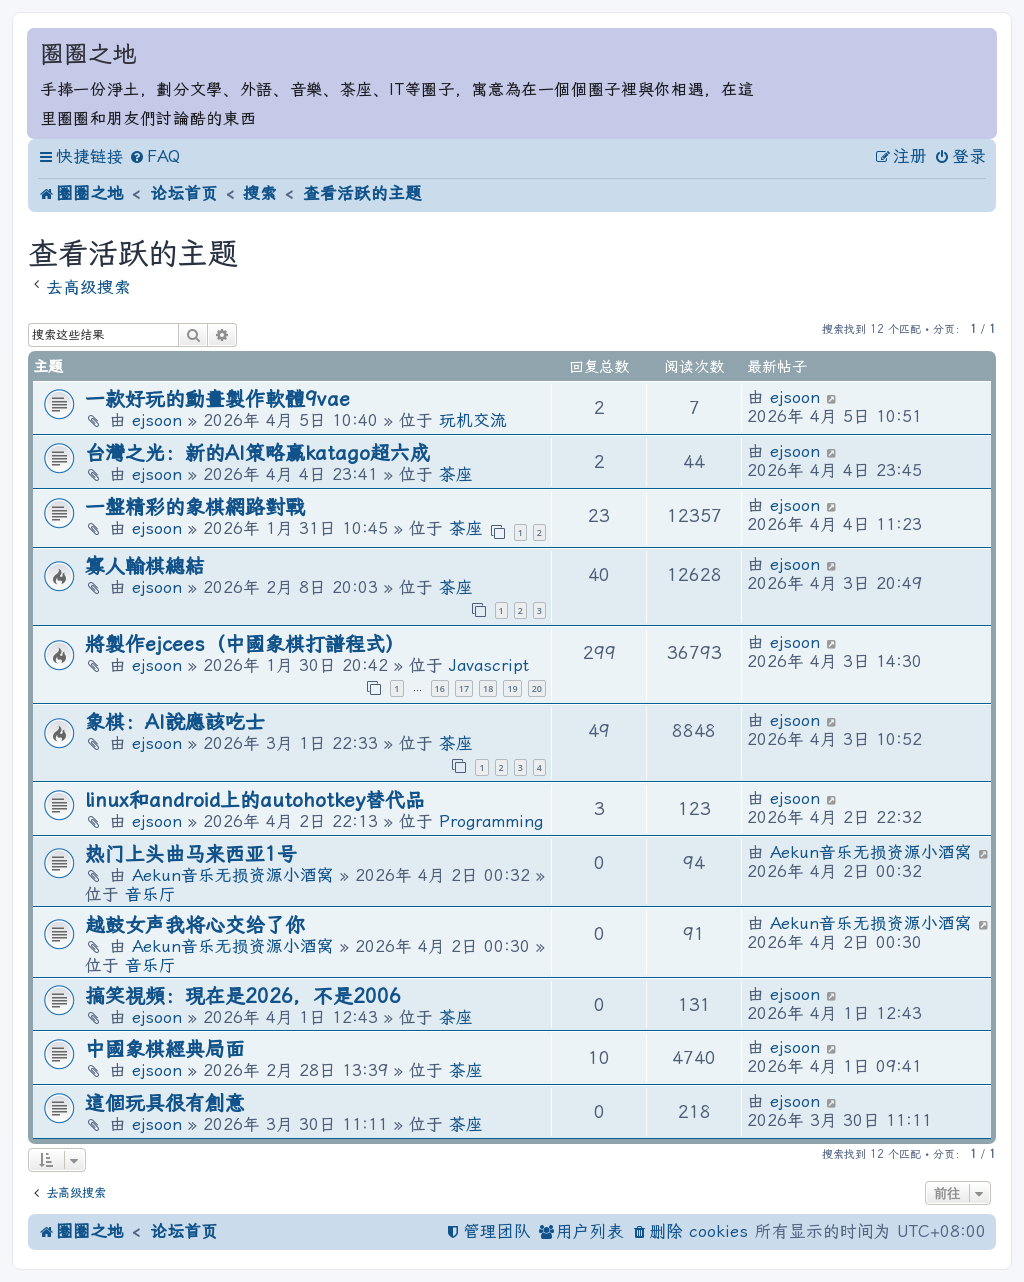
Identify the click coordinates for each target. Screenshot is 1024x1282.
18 (488, 688)
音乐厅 (150, 894)
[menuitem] (154, 157)
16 (440, 688)
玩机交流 (473, 420)
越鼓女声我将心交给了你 (195, 925)
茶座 (456, 474)
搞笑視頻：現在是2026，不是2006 (243, 996)
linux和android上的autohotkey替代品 (255, 800)
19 (512, 688)
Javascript (489, 665)
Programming (491, 821)
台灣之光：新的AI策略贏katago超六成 (257, 453)
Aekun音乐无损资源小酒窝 (233, 875)
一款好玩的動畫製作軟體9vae (217, 399)
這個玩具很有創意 (165, 1103)
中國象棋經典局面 (165, 1049)
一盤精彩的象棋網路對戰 (195, 507)
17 (464, 688)
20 (537, 688)
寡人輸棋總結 (145, 566)
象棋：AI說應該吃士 (175, 722)
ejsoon (157, 420)
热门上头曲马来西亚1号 (191, 854)
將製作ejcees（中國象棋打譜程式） (245, 644)
